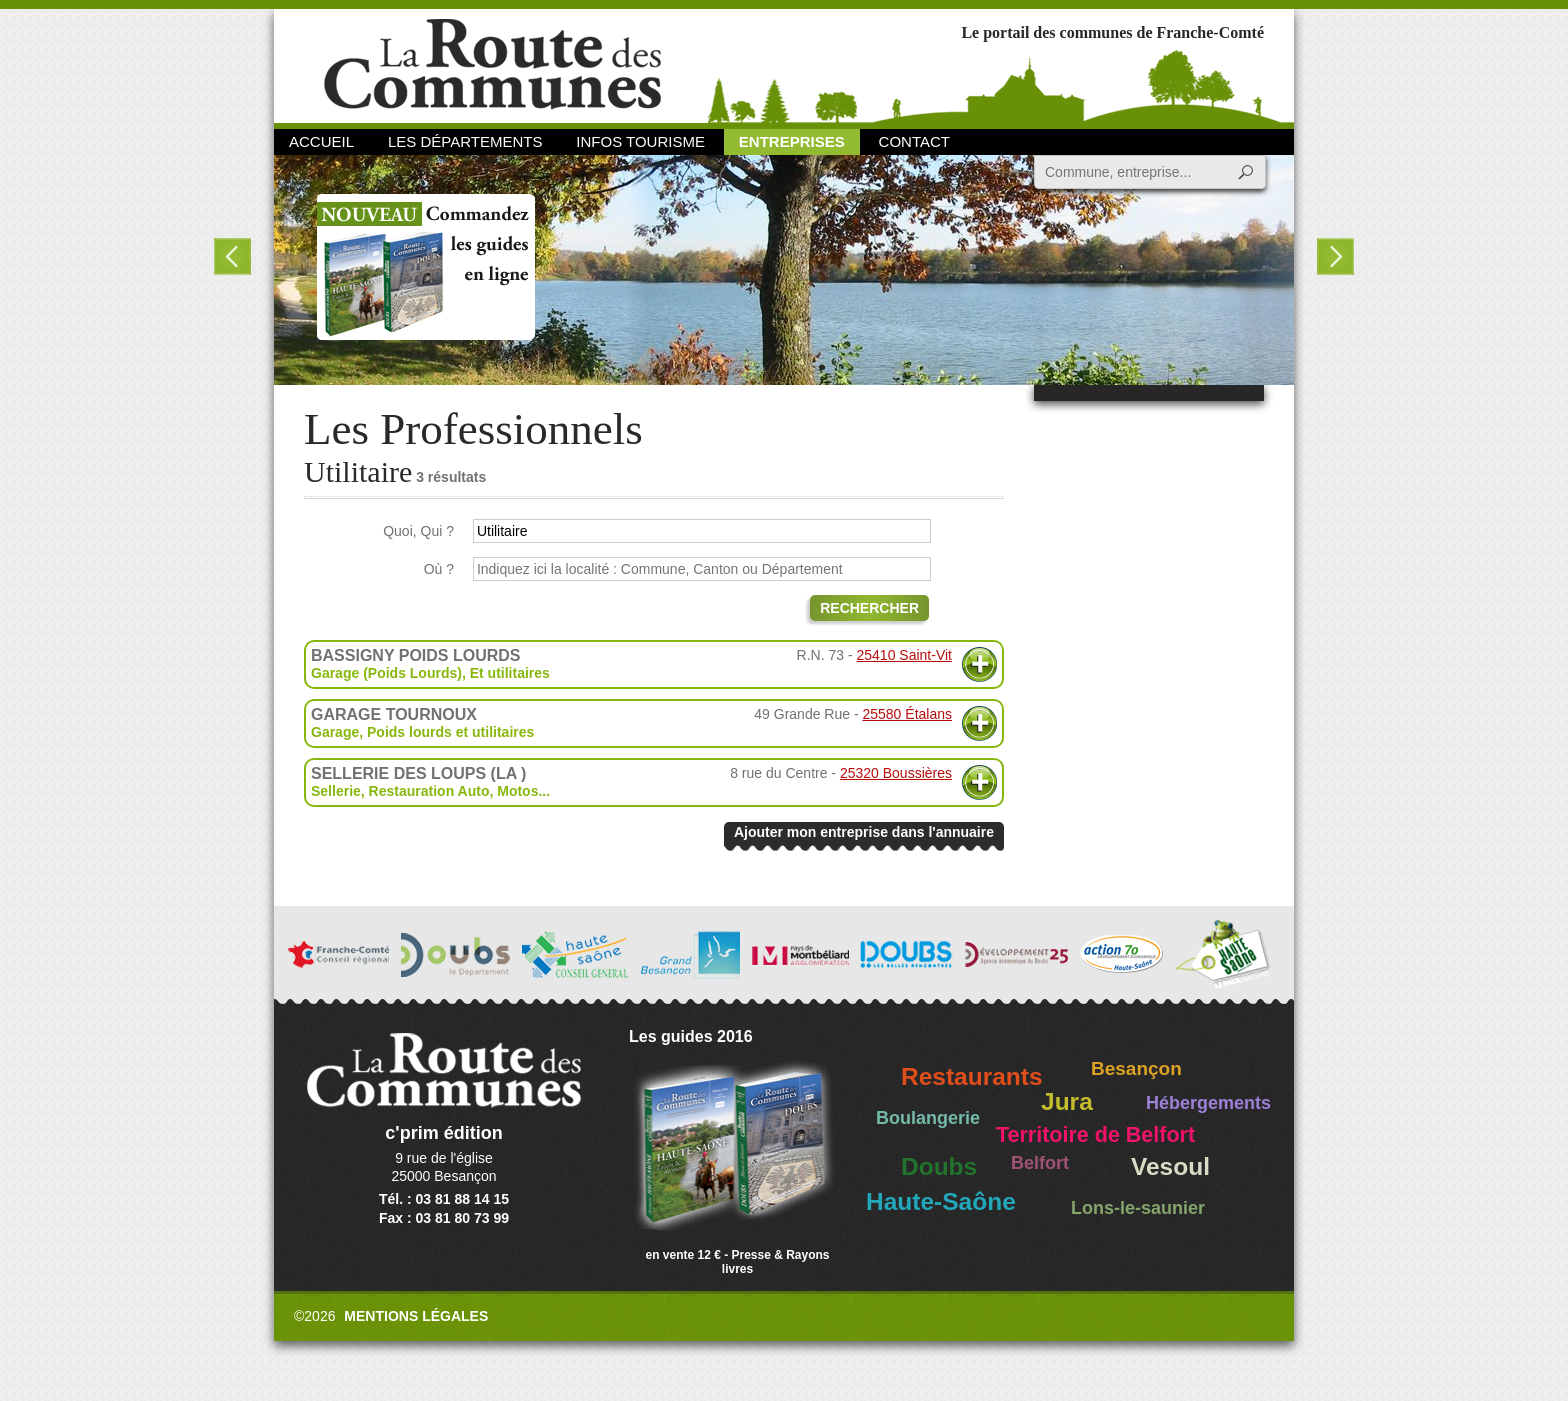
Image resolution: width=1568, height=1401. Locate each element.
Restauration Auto (429, 791)
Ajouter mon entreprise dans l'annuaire (864, 832)
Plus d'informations (979, 664)
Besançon (1136, 1068)
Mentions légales (416, 1316)
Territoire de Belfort (1095, 1135)
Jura (1067, 1101)
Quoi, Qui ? (418, 531)
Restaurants (972, 1076)
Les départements (465, 141)
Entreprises (792, 141)
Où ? (439, 569)
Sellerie (336, 791)
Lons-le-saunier (1138, 1208)
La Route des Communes (492, 64)
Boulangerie (928, 1118)
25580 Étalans (907, 714)
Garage (335, 732)
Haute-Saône (941, 1201)
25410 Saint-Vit (904, 655)
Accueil (321, 141)
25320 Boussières (896, 773)
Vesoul (1170, 1166)
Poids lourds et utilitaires (450, 732)
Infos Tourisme (640, 141)
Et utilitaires (510, 673)
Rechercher (869, 608)
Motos (517, 791)
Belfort (1040, 1163)
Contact (914, 141)
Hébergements (1208, 1103)
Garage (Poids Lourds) (386, 673)
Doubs (939, 1166)
